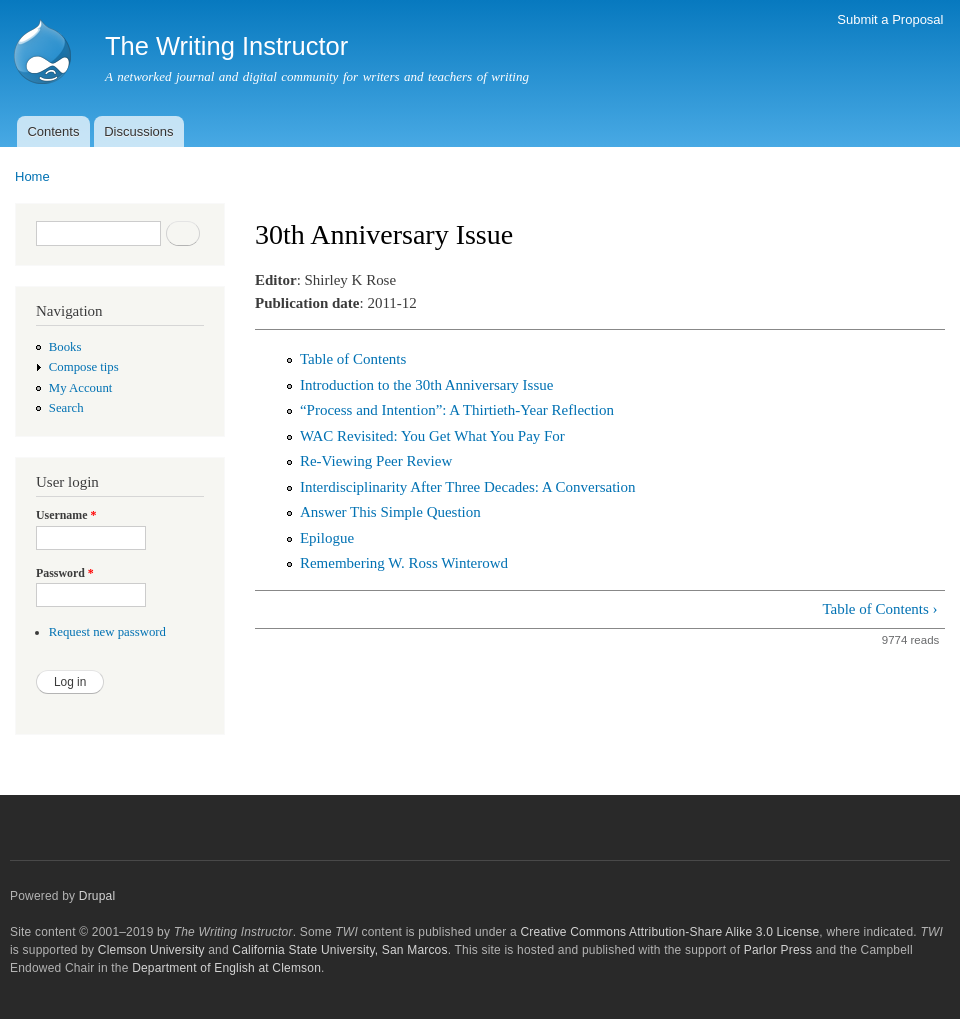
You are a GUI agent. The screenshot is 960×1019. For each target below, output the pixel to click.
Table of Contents (353, 359)
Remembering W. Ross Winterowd (404, 563)
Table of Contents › (879, 609)
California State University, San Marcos (339, 950)
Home (32, 176)
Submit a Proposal (890, 19)
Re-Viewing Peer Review (376, 461)
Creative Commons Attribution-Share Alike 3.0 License (669, 932)
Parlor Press (778, 950)
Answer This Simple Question (390, 512)
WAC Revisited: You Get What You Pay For (432, 436)
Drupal (97, 896)
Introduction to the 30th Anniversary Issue (426, 385)
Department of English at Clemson (226, 968)
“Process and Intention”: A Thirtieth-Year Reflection (457, 410)
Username (66, 515)
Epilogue (327, 538)
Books (65, 347)
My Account (81, 388)
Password (65, 573)
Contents (53, 131)
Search (66, 408)
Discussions (138, 131)
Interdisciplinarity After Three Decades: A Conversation (468, 487)
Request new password (107, 632)
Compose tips (84, 367)
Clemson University (151, 950)
